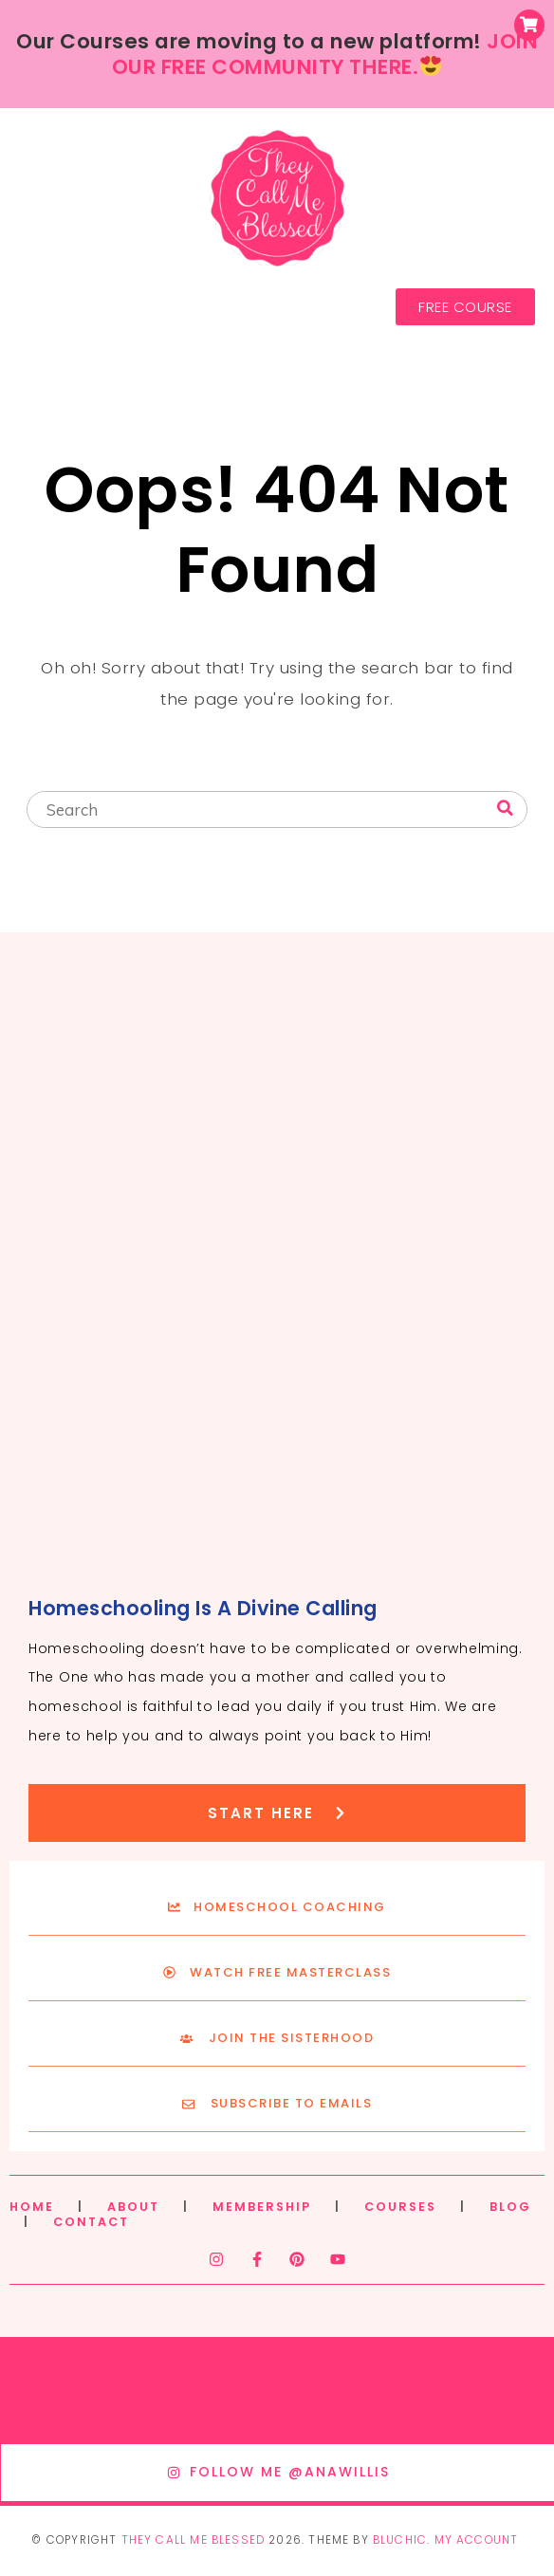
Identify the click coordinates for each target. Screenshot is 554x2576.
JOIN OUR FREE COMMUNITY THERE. (325, 54)
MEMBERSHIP (261, 2207)
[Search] (505, 808)
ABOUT (133, 2207)
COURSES (400, 2207)
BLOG (510, 2207)
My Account (476, 2540)
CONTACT (91, 2222)
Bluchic (400, 2540)
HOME (31, 2207)
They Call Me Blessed (193, 2540)
